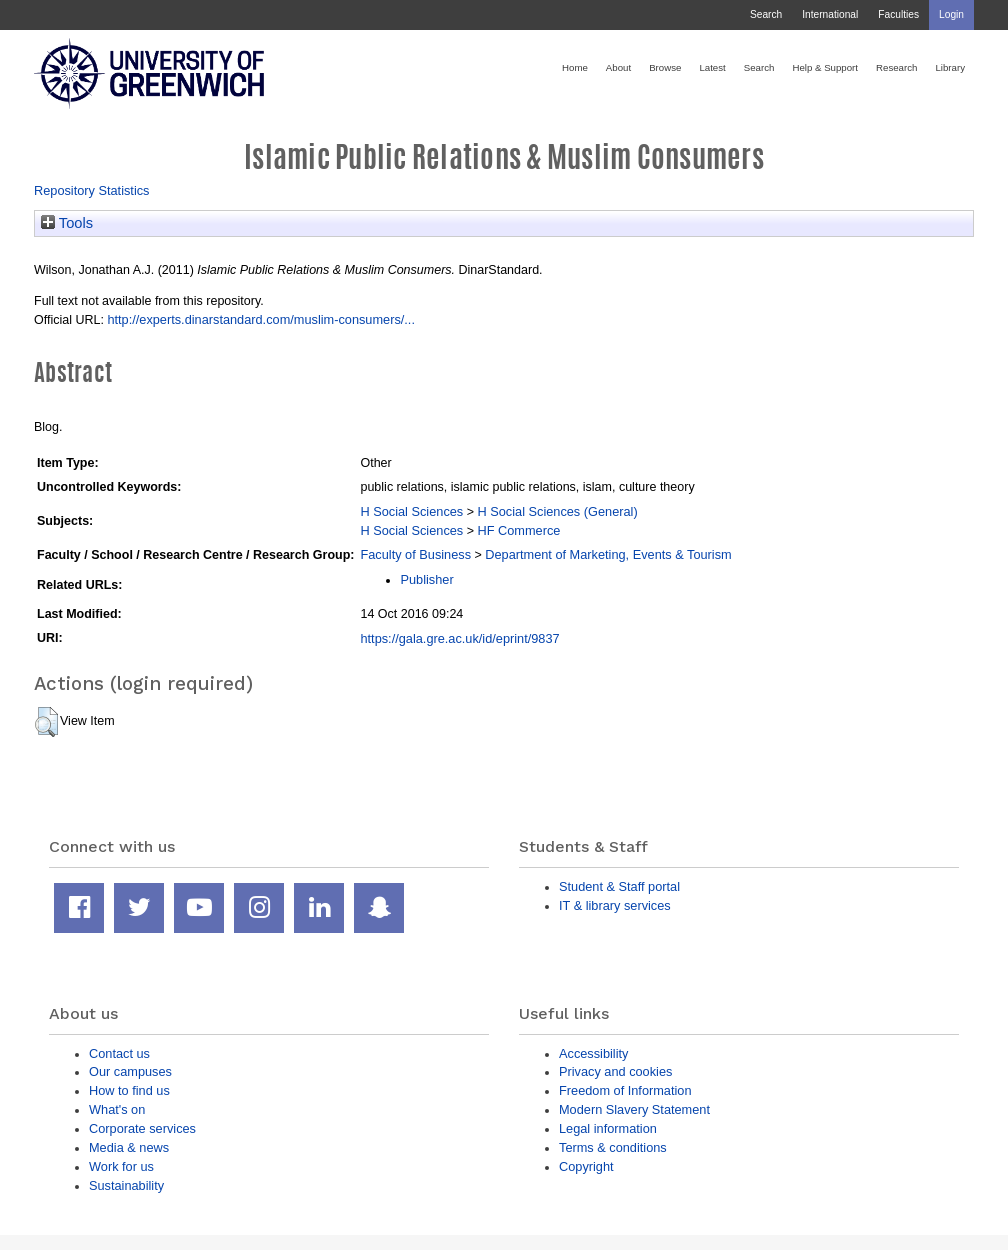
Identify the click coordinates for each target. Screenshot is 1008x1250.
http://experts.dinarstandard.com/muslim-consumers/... (261, 319)
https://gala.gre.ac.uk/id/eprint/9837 (459, 638)
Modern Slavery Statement (634, 1109)
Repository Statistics (92, 190)
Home (575, 67)
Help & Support (825, 67)
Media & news (129, 1147)
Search (766, 14)
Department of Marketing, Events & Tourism (608, 554)
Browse (665, 67)
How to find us (129, 1090)
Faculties (898, 14)
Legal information (608, 1128)
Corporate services (142, 1128)
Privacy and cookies (615, 1071)
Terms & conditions (613, 1147)
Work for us (121, 1166)
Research (896, 67)
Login (951, 14)
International (830, 14)
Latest (712, 67)
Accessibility (593, 1053)
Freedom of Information (625, 1090)
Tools (67, 223)
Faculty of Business (415, 554)
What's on (117, 1109)
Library (950, 67)
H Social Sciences (411, 511)
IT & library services (615, 905)
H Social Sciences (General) (557, 511)
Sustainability (126, 1185)
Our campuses (130, 1071)
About (618, 67)
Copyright (586, 1166)
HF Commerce (518, 530)
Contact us (119, 1053)
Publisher (426, 579)
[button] (46, 722)
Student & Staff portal (619, 886)
